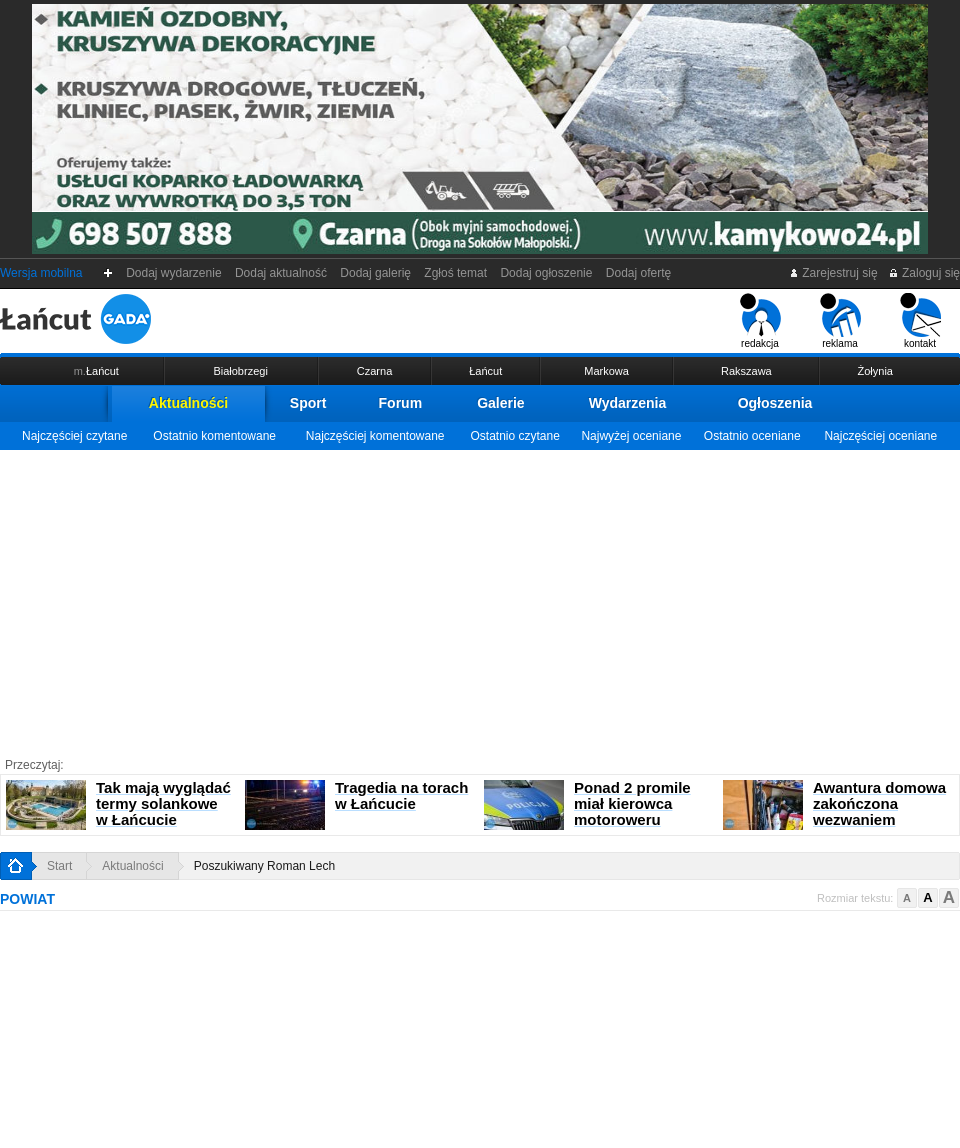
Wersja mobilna (41, 273)
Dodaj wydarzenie (174, 273)
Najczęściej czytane (74, 436)
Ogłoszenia (775, 403)
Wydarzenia (628, 403)
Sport (308, 403)
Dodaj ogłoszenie (546, 273)
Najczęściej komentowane (375, 436)
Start (59, 866)
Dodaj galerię (376, 273)
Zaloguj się (924, 273)
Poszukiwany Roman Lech (264, 866)
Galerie (500, 403)
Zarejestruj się (833, 273)
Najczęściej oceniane (880, 436)
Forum (401, 403)
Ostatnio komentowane (214, 436)
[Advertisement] (480, 600)
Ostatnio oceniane (752, 436)
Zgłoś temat (456, 273)
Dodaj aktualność (280, 273)
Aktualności (188, 403)
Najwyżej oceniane (631, 436)
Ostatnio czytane (514, 436)
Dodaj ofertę (638, 273)
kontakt (920, 321)
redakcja (760, 321)
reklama (840, 321)
